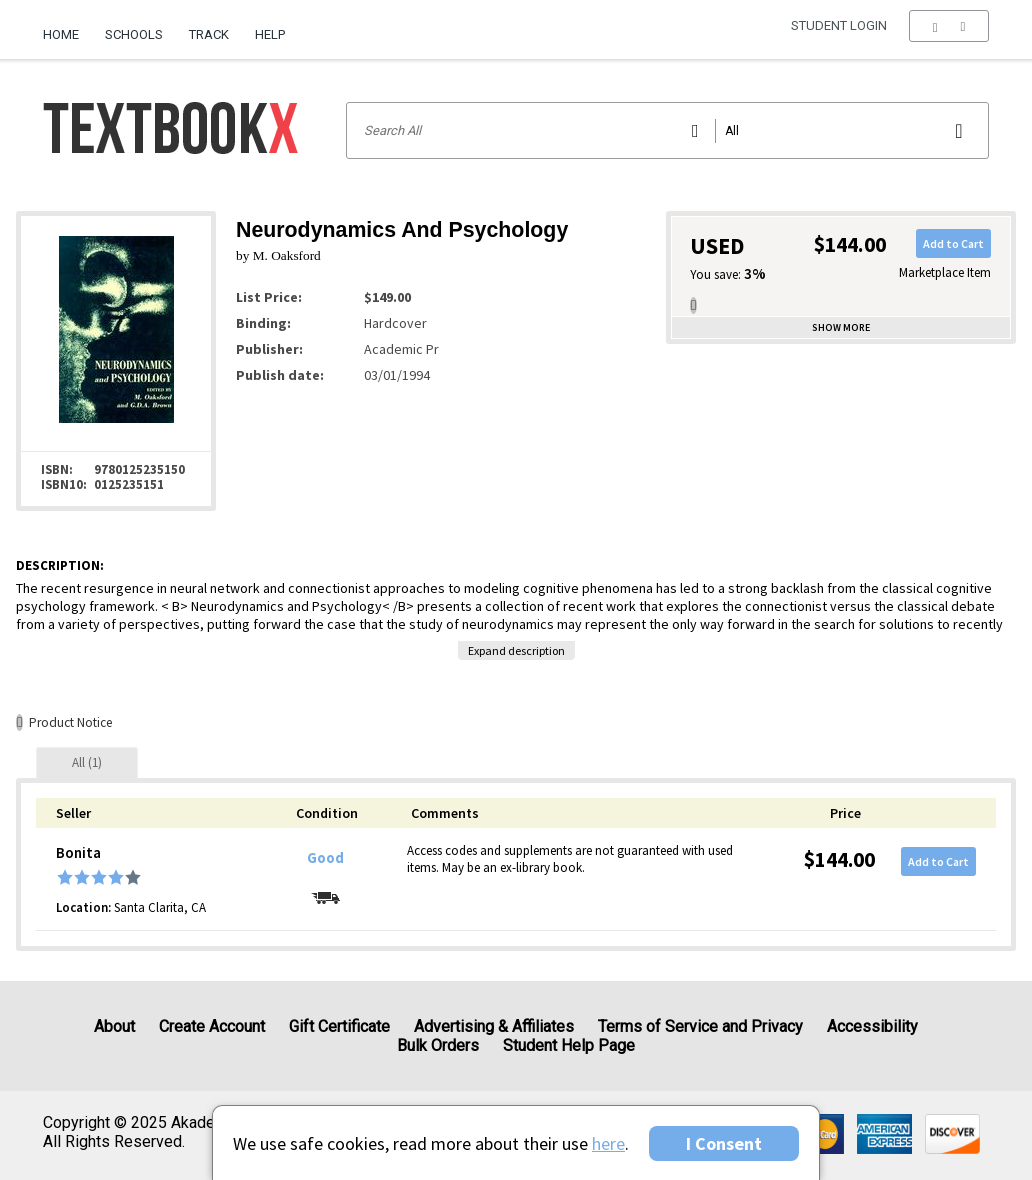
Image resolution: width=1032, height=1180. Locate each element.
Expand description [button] (516, 650)
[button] (948, 35)
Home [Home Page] (61, 34)
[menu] (948, 35)
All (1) (87, 762)
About (114, 1026)
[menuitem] (67, 27)
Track (209, 34)
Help (270, 34)
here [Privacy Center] (608, 1143)
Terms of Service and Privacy (700, 1026)
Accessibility (872, 1026)
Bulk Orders (438, 1045)
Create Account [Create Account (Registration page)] (212, 1026)
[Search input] (667, 130)
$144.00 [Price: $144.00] (839, 859)
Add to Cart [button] (953, 243)
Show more (841, 327)
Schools (134, 34)
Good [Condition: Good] (325, 858)
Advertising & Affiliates (494, 1026)
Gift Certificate (339, 1026)
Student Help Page (569, 1045)
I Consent (724, 1143)
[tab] (87, 762)
